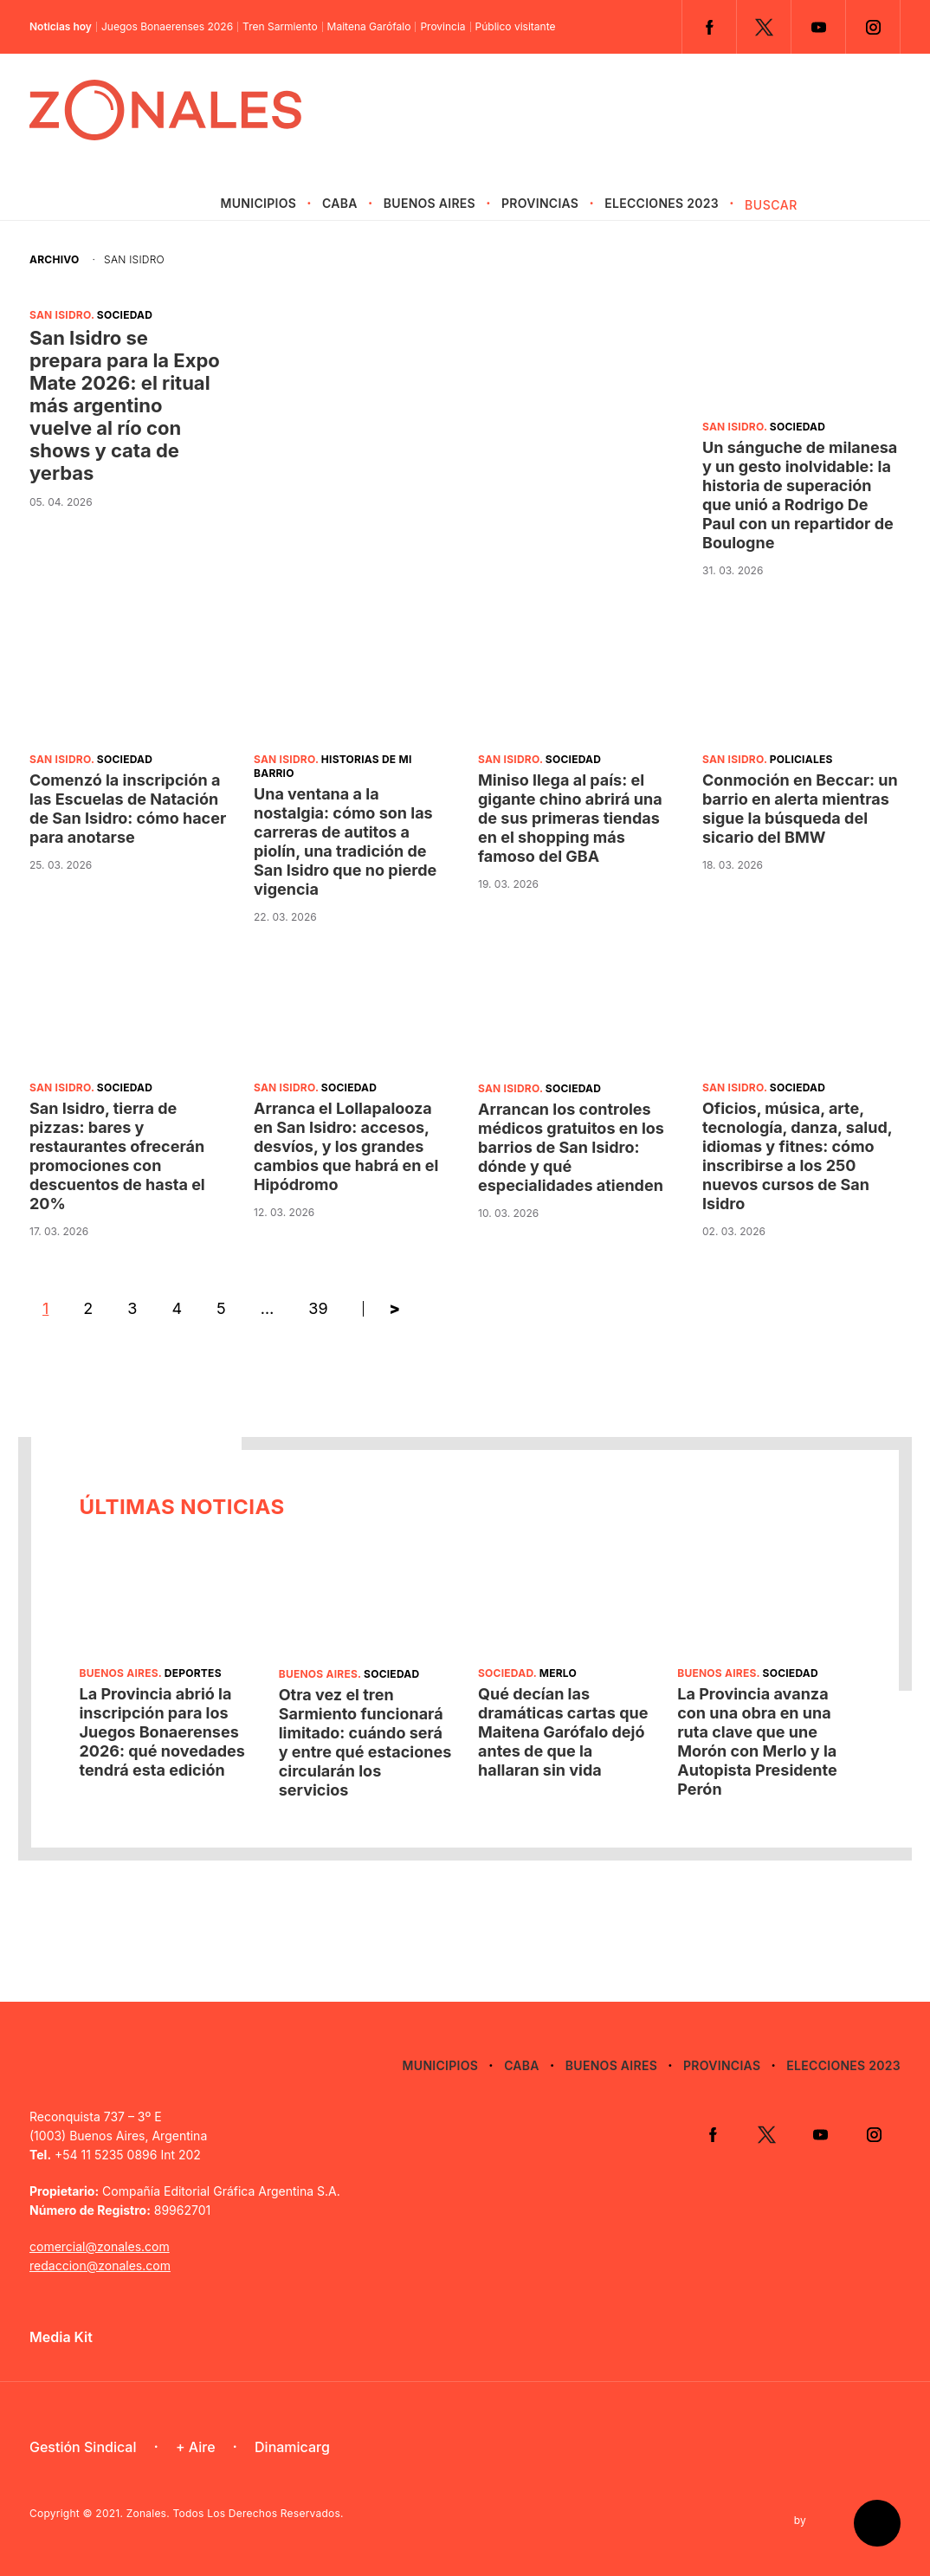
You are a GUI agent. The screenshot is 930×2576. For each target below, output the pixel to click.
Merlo (558, 1673)
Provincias (539, 203)
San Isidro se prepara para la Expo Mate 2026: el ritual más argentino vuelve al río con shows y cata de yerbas (124, 405)
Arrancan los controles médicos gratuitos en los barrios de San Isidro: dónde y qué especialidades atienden (571, 1147)
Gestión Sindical (82, 2447)
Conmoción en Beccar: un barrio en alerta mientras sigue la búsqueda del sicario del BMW (800, 808)
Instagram (873, 27)
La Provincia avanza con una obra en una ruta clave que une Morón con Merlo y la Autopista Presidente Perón (756, 1741)
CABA (340, 203)
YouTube (818, 27)
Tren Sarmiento (280, 27)
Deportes (193, 1673)
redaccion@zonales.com (100, 2265)
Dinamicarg (292, 2447)
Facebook (709, 27)
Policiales (801, 759)
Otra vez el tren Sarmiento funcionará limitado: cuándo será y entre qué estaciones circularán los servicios (365, 1742)
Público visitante (515, 27)
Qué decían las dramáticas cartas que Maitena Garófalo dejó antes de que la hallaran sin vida (563, 1732)
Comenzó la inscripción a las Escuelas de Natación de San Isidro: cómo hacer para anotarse (127, 808)
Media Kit (61, 2337)
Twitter (764, 27)
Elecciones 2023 (661, 203)
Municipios (258, 203)
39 (317, 1308)
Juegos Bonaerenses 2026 (167, 27)
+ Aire (196, 2447)
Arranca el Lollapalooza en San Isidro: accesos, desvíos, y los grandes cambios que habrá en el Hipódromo (346, 1146)
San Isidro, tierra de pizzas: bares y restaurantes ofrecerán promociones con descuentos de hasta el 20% (117, 1156)
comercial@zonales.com (99, 2246)
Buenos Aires (429, 203)
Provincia (442, 27)
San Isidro (60, 314)
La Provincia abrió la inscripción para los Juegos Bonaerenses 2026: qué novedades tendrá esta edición (161, 1732)
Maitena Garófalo (369, 27)
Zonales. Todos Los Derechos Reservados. (235, 2513)
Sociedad (124, 314)
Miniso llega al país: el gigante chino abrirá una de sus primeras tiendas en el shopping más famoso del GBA (570, 818)
